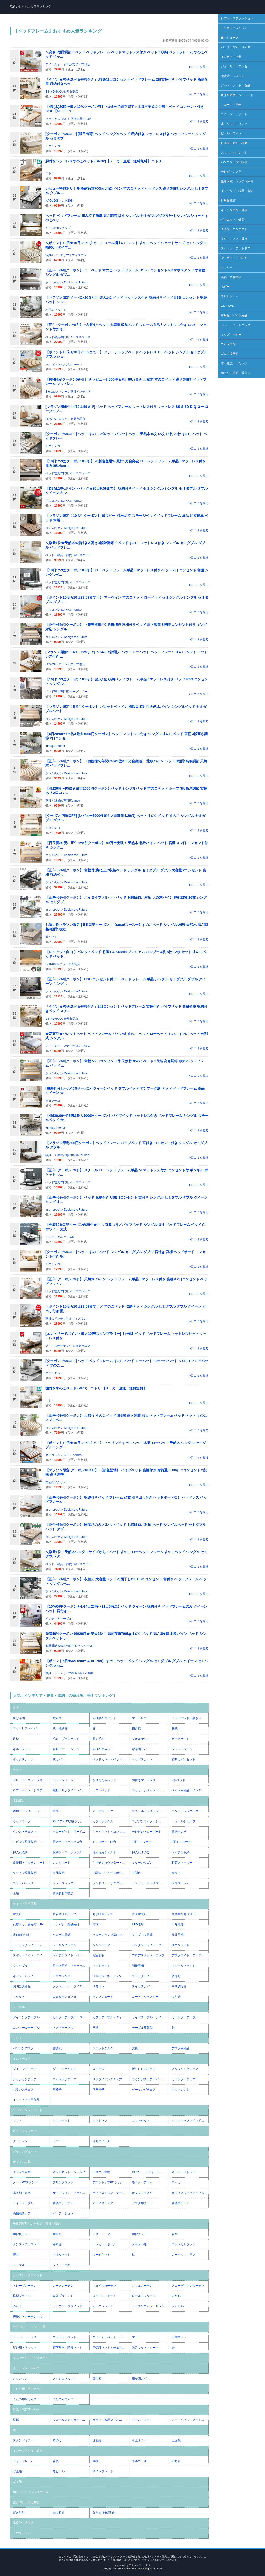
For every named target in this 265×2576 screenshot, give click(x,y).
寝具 (16, 1708)
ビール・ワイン (231, 133)
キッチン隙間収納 (25, 1873)
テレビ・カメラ (231, 171)
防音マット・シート (145, 2347)
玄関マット (179, 2337)
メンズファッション (234, 28)
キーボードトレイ (183, 2172)
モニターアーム (142, 2182)
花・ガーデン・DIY (233, 258)
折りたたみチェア (144, 2069)
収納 (175, 2234)
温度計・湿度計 (23, 2523)
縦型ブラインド (63, 2296)
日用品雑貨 (228, 200)
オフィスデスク (142, 2192)
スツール (98, 2069)
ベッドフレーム (63, 1780)
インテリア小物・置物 (27, 2450)
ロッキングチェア (64, 2079)
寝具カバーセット (183, 1759)
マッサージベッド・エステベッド (150, 1790)
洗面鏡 (97, 2440)
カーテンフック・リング (148, 2306)
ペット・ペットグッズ (235, 325)
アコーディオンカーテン (188, 2285)
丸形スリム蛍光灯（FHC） (31, 1924)
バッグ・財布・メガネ (235, 47)
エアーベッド (101, 1790)
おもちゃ (227, 267)
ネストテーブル (63, 2027)
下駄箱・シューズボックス (110, 1873)
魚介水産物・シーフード (237, 95)
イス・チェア (22, 2058)
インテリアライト (183, 1965)
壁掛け (57, 2440)
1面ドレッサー (141, 1842)
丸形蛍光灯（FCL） (185, 1914)
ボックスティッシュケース (30, 2492)
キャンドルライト (25, 1976)
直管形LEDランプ (64, 1914)
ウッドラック (22, 1821)
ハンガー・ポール (104, 2244)
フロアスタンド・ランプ (148, 1955)
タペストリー (141, 2419)
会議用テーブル (63, 2203)
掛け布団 (19, 1718)
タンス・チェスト (25, 1831)
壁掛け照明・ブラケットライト (71, 1965)
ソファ (17, 2120)
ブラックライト (142, 1976)
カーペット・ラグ (183, 2254)
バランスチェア (23, 2089)
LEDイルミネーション (107, 1976)
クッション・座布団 (26, 2368)
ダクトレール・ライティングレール (71, 1986)
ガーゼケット (180, 1739)
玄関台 (136, 1873)
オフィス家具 (22, 2162)
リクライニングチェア (107, 2079)
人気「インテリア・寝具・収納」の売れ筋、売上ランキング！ (64, 1695)
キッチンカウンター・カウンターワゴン (111, 1862)
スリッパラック (23, 1883)
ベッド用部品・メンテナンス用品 (190, 1790)
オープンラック (103, 1811)
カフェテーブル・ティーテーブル (111, 2017)
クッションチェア (25, 2079)
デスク (17, 2038)
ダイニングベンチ (64, 2069)
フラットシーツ (182, 1749)
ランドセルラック (183, 2244)
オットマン (100, 2120)
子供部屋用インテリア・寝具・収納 (36, 2223)
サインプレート (103, 2471)
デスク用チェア (142, 2203)
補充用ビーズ (101, 2141)
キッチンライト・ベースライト (71, 1955)
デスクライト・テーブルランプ (190, 1955)
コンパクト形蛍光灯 (66, 1924)
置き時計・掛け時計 (26, 2502)
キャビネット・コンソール (110, 1831)
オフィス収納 (22, 2172)
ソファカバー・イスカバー (30, 2358)
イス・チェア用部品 (26, 2100)
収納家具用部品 (63, 1893)
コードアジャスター (145, 1996)
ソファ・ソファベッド (27, 2110)
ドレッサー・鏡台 (104, 1842)
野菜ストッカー (182, 1862)
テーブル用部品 (142, 2027)
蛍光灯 (17, 1914)
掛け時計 (59, 2512)
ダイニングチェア (25, 2069)
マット (136, 2337)
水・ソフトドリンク (234, 124)
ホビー (225, 286)
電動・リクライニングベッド (71, 1790)
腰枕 (175, 1728)
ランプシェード (103, 1996)
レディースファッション (237, 18)
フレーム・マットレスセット (31, 1780)
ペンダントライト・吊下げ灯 (150, 1945)
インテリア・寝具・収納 (237, 191)
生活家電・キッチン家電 (237, 181)
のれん (17, 2306)
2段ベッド (178, 1780)
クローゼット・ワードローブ (71, 1831)
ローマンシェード (104, 2296)
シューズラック (63, 1883)
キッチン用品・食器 (234, 210)
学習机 (57, 2234)
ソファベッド (61, 2120)
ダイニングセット (25, 2151)
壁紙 (16, 2419)
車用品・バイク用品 (234, 315)
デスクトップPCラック (108, 2182)
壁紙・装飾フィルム (26, 2409)
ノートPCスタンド (25, 2182)
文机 (135, 2048)
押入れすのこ (141, 1852)
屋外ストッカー (182, 1883)
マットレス (139, 1718)
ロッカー (178, 2182)
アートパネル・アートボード (190, 2419)
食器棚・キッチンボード (29, 1862)
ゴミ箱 (17, 2481)
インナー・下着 (231, 56)
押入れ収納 (20, 1852)
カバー (57, 2141)
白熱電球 (178, 1924)
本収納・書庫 (22, 2192)
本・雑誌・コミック (234, 363)
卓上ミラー (139, 2440)
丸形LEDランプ (103, 1914)
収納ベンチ (179, 1831)
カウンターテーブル (185, 2017)
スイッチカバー (142, 1986)
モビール (59, 2471)
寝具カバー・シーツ (66, 1749)
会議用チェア (180, 2203)
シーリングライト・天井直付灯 (31, 1945)
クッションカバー (64, 2378)
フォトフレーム (23, 2461)
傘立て (176, 1873)
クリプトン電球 (142, 1935)
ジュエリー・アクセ (234, 66)
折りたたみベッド (104, 1780)
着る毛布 (98, 1739)
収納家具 (19, 1800)
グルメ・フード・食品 (235, 85)
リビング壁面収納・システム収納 (31, 1842)
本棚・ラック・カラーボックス (31, 1811)
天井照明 (178, 1935)
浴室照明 (98, 1955)
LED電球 (138, 1924)
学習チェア (139, 2234)
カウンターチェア (183, 2079)
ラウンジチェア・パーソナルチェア (150, 2079)
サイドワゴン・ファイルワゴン (71, 2192)
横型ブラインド (23, 2296)
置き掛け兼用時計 (104, 2512)
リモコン (98, 1986)
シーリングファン (64, 1945)
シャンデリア (101, 1945)
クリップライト (23, 1965)
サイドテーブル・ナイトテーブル (150, 2017)
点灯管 (176, 1996)
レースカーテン (63, 2285)
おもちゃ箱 (139, 2244)
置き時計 (19, 2512)
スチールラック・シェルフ (149, 1811)
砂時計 (176, 2461)
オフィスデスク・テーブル (110, 2192)
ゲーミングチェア (144, 2089)
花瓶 (56, 2461)
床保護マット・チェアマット (111, 2347)
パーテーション (63, 2213)
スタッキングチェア (185, 2069)
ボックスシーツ (23, 1759)
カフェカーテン (142, 2285)
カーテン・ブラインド (27, 2275)
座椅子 (57, 2089)
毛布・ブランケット (66, 1739)
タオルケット (141, 1739)
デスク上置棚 (101, 2172)
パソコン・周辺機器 (234, 162)
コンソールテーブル (26, 2027)
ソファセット (141, 2120)
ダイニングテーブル (26, 2017)
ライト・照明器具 (25, 1904)
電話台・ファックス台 (67, 1842)
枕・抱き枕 (60, 1728)
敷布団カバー (141, 1749)
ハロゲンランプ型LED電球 (110, 1935)
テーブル (19, 2007)
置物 (95, 2461)
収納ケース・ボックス (67, 1852)
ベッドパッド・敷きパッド (189, 1718)
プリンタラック (63, 2182)
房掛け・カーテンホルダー (30, 2316)
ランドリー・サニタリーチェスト (111, 1883)
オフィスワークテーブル (188, 2192)
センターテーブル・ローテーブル (71, 2017)
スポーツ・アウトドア (235, 248)
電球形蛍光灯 (22, 1935)
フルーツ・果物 (231, 104)
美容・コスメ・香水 (234, 239)
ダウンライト (180, 1945)
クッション (20, 2141)
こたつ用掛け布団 (25, 2399)
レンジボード (61, 1862)
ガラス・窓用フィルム (107, 2419)
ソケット (19, 1996)
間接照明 (138, 1965)
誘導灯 (176, 1976)
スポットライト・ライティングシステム (31, 1955)
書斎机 (57, 2048)
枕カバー (59, 1759)
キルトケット (22, 1749)
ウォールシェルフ (183, 1821)
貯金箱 (17, 2471)
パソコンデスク (23, 2048)
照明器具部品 (22, 1986)
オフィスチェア (103, 2203)
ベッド (17, 1769)
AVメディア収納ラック (68, 1821)
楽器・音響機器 (231, 277)
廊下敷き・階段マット (67, 2347)
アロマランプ (61, 1976)
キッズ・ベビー (231, 334)
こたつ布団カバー (64, 2399)
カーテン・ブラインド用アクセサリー (71, 2306)
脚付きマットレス (144, 1780)
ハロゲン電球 (61, 1935)
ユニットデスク (103, 2048)
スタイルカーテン (104, 2285)
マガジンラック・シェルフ (149, 1821)
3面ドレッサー (181, 1842)
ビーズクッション (25, 2131)
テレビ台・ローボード (146, 1831)
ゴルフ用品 (228, 344)
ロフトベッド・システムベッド (31, 1790)
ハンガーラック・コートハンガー (190, 1811)
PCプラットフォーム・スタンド (150, 2172)
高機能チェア (22, 2213)
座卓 (95, 2027)
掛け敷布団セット (104, 1718)
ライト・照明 (61, 2265)
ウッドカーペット (64, 2337)
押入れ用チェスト (104, 1852)
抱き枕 (136, 1728)
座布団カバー (141, 2378)
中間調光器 (179, 1986)
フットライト (101, 1965)
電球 (95, 1924)
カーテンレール (103, 2306)
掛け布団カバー (103, 1749)
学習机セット (22, 2234)
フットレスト (180, 2089)
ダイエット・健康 (232, 219)
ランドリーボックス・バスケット (150, 1883)
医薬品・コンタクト (234, 229)
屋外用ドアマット (25, 2347)
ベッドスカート (142, 1759)
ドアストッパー (23, 2533)
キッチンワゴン (142, 1862)
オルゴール (139, 2461)
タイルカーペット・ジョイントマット (111, 2337)
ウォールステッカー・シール (71, 2419)
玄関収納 (59, 1873)
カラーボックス (103, 1821)
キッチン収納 (180, 1852)
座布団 (97, 2378)
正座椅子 (98, 2089)
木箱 (16, 1893)
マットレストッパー (26, 1728)
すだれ (176, 2296)
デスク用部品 (180, 2048)
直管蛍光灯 (139, 1914)
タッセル (178, 2306)
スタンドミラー (23, 2440)
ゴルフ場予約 (229, 353)
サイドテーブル (23, 2203)
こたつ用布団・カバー (27, 2389)
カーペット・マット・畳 (29, 2327)
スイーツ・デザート (234, 114)
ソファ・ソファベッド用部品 (190, 2120)
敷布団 (57, 1718)
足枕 (16, 1739)
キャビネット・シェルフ (69, 2172)
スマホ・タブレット (234, 152)
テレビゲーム (229, 296)
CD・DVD (227, 306)
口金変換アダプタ (64, 1996)
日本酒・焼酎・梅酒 (234, 143)
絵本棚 (57, 2244)
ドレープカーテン (25, 2285)
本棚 (56, 1811)
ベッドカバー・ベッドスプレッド (111, 1759)
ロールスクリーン (144, 2296)
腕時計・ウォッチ (232, 76)
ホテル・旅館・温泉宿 (235, 373)
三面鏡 (176, 2440)
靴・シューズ (229, 37)
